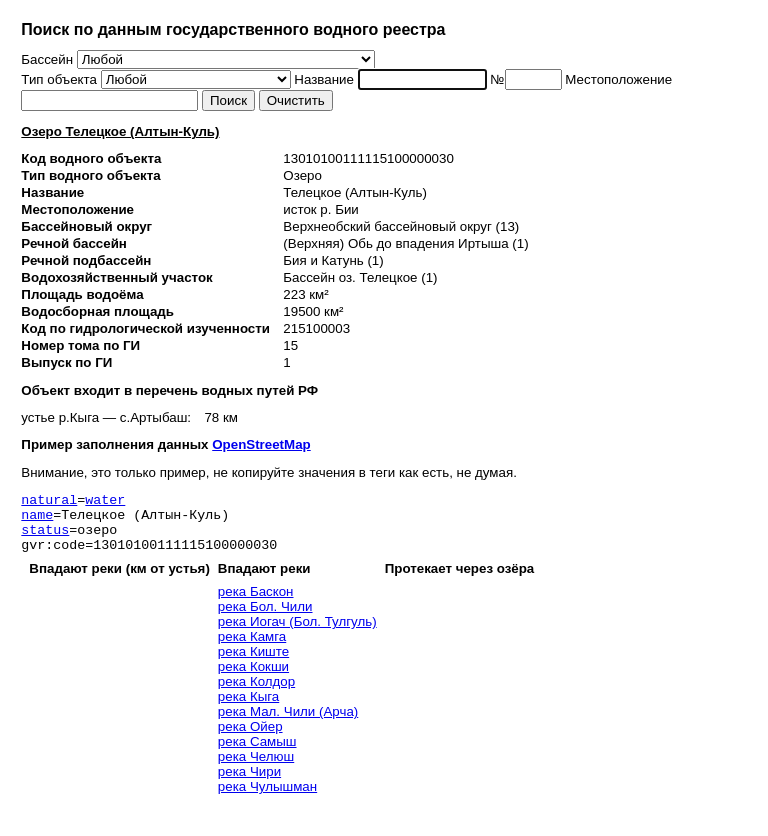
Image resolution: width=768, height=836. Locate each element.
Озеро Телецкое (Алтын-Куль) (120, 131)
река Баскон (256, 603)
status (45, 538)
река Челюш (256, 768)
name (37, 520)
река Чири (249, 783)
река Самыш (257, 753)
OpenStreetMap (261, 444)
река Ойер (250, 738)
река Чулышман (267, 798)
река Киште (253, 663)
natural (49, 502)
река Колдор (256, 693)
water (105, 502)
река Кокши (253, 678)
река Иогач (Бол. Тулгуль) (297, 633)
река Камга (252, 648)
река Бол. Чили (265, 618)
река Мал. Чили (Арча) (288, 723)
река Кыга (248, 708)
